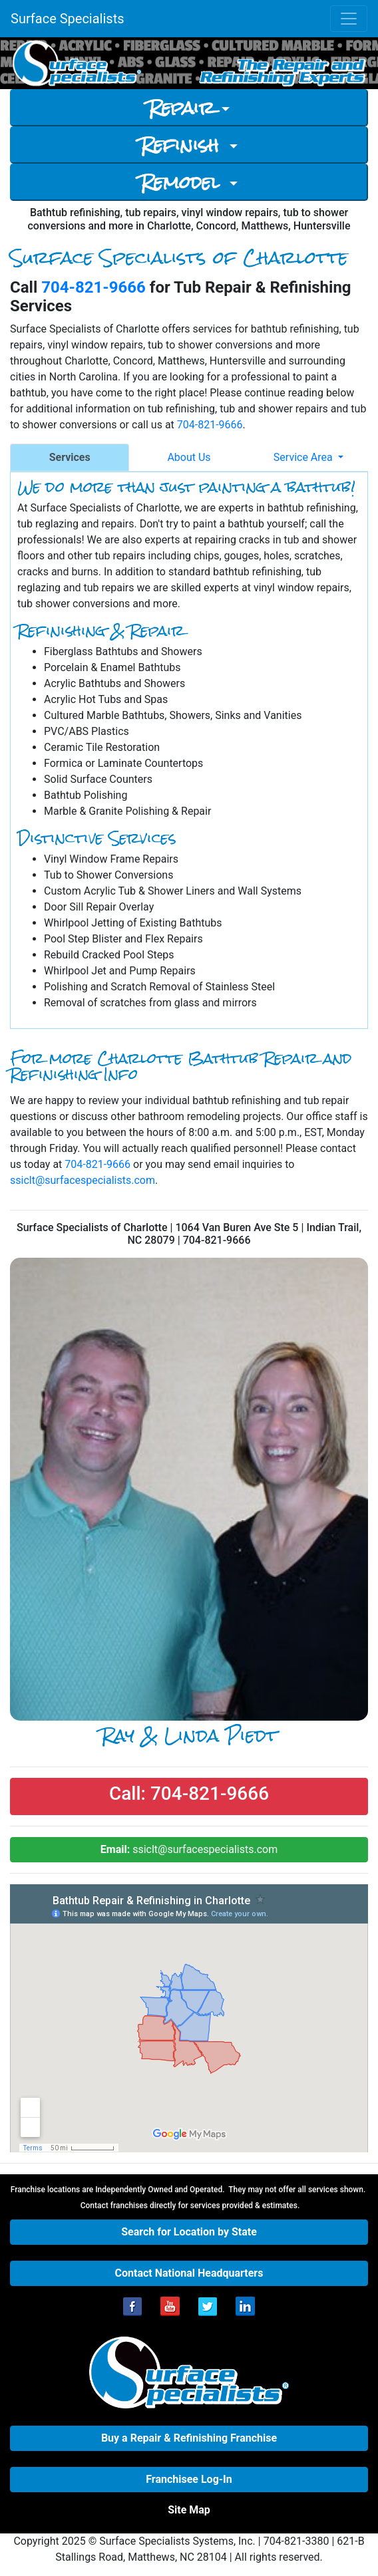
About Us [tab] (188, 457)
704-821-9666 (93, 287)
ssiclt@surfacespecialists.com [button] (189, 1849)
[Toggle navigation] (348, 18)
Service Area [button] (304, 457)
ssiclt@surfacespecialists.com (82, 1180)
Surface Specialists (67, 19)
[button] (189, 1796)
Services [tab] (70, 457)
